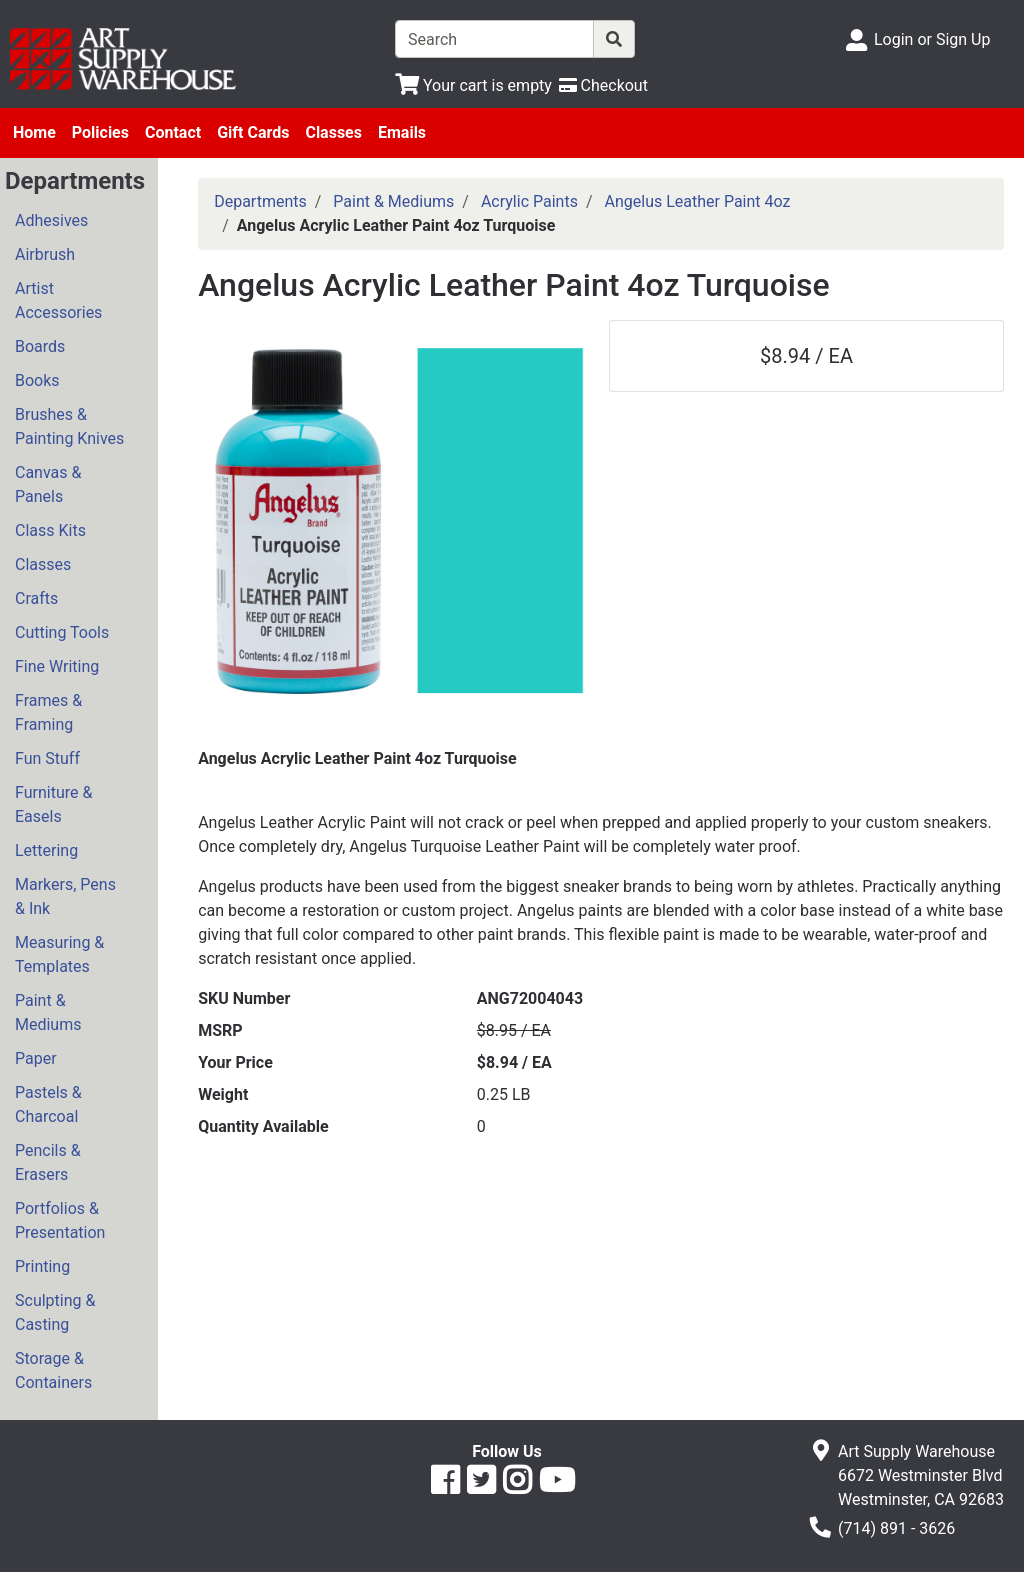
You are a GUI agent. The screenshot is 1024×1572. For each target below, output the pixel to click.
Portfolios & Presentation (60, 1220)
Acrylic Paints (529, 201)
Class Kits (50, 530)
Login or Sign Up (932, 39)
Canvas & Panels (48, 484)
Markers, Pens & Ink (65, 896)
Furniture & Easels (53, 804)
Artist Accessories (58, 300)
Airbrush (45, 254)
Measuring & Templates (59, 954)
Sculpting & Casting (55, 1312)
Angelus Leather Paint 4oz (698, 201)
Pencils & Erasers (48, 1162)
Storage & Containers (53, 1370)
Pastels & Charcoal (48, 1104)
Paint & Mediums (48, 1012)
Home (34, 132)
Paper (36, 1058)
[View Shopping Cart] (473, 85)
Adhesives (51, 220)
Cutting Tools (62, 632)
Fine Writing (57, 666)
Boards (40, 346)
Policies (100, 132)
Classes (333, 132)
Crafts (36, 598)
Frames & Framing (48, 712)
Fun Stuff (47, 758)
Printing (42, 1266)
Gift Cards (253, 132)
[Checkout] (603, 85)
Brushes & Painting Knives (69, 426)
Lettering (46, 850)
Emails (402, 132)
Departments (260, 201)
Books (37, 380)
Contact (173, 132)
